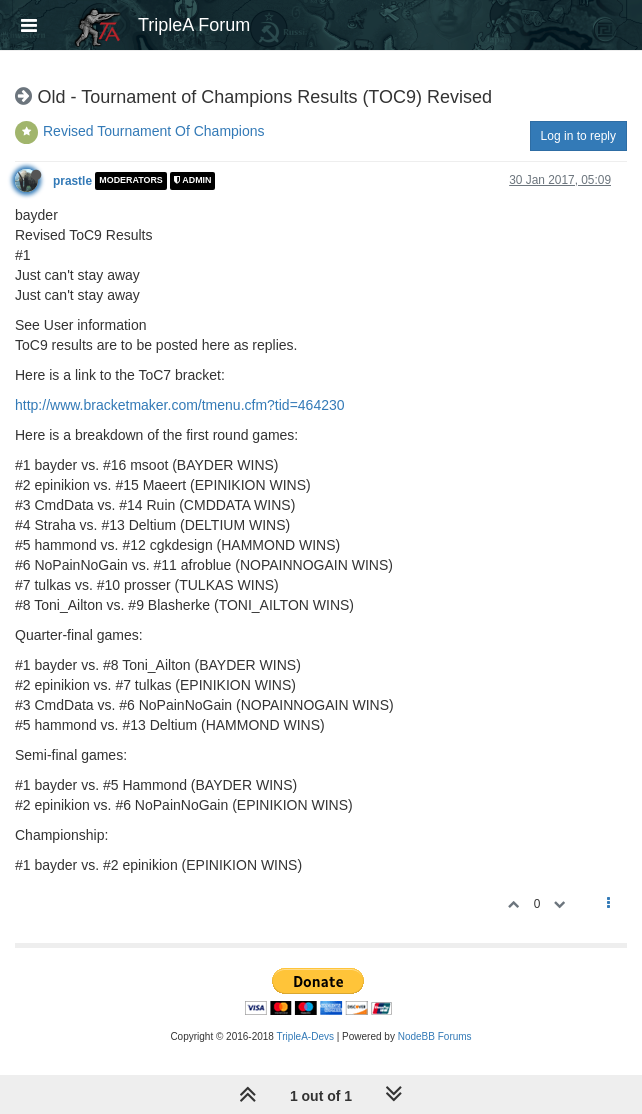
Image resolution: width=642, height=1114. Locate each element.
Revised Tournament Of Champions (154, 131)
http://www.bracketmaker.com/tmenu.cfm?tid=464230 (180, 405)
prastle (72, 181)
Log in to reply (578, 136)
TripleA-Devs (305, 1036)
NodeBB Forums (435, 1036)
